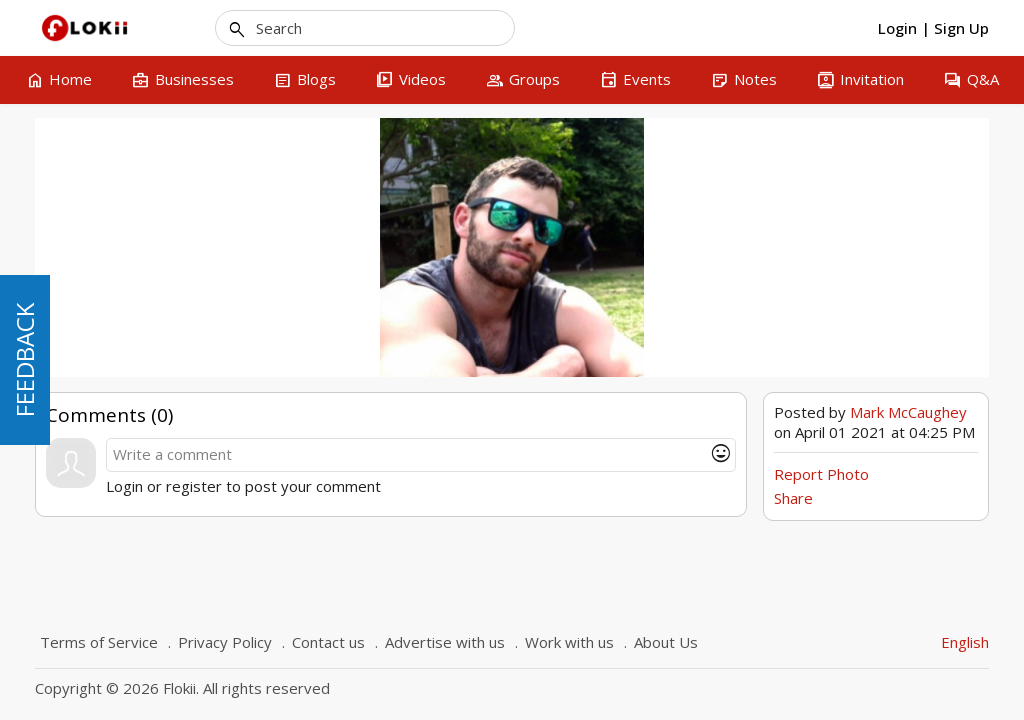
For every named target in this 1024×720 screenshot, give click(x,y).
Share (793, 498)
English (965, 642)
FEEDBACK (24, 360)
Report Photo (821, 474)
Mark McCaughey (908, 412)
